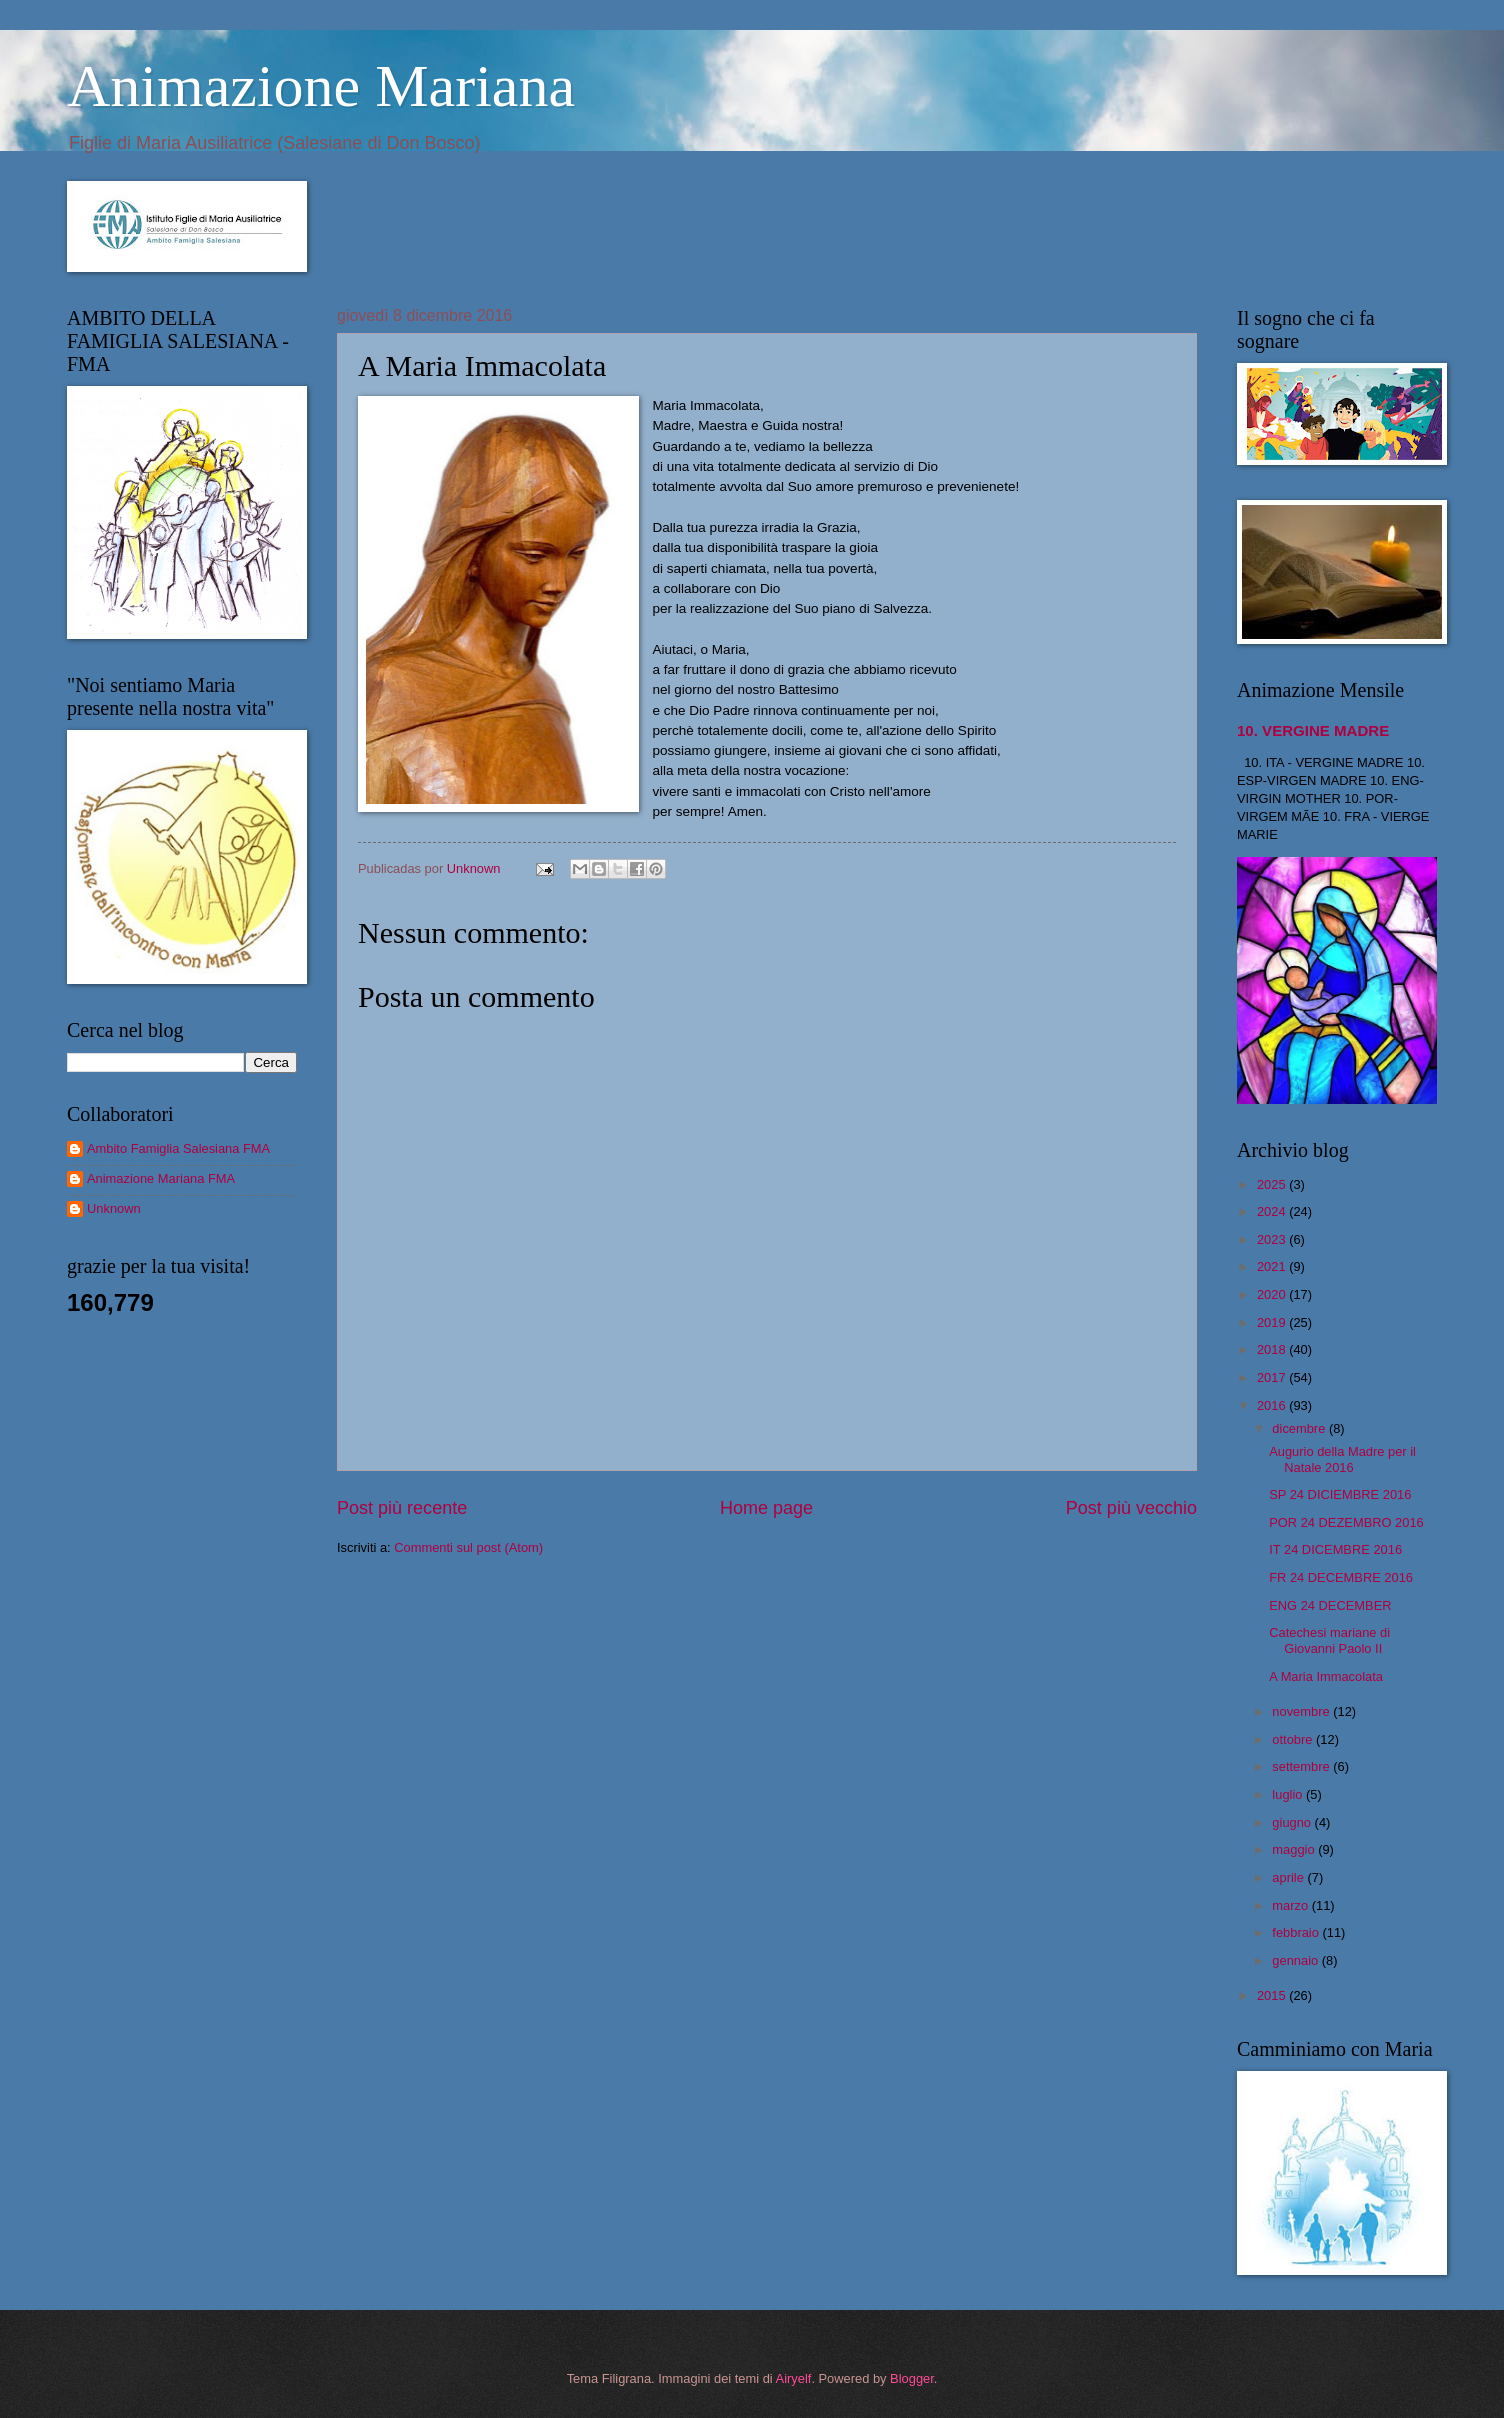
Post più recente (402, 1508)
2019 (1273, 1322)
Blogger (912, 2378)
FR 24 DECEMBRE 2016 (1341, 1577)
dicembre (1300, 1428)
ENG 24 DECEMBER (1330, 1605)
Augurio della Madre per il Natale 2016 (1342, 1459)
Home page (766, 1508)
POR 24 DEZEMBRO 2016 (1346, 1522)
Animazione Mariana (321, 86)
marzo (1291, 1905)
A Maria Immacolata (1326, 1676)
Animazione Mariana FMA (161, 1178)
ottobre (1294, 1739)
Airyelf (794, 2378)
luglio (1289, 1794)
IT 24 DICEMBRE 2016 (1335, 1549)
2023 (1273, 1239)
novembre (1302, 1711)
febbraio (1297, 1932)
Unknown (114, 1208)
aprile (1289, 1877)
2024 (1273, 1211)
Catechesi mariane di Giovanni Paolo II (1329, 1640)
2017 (1273, 1377)
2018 (1273, 1349)
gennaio (1296, 1960)
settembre (1302, 1766)
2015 (1273, 1995)
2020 (1273, 1294)
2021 (1273, 1266)
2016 (1273, 1405)
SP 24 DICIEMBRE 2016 (1340, 1494)
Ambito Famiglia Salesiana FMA (178, 1148)
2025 (1273, 1184)
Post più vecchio (1131, 1508)
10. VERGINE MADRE (1313, 730)
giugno (1293, 1822)
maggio (1295, 1849)
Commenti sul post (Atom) (468, 1547)
